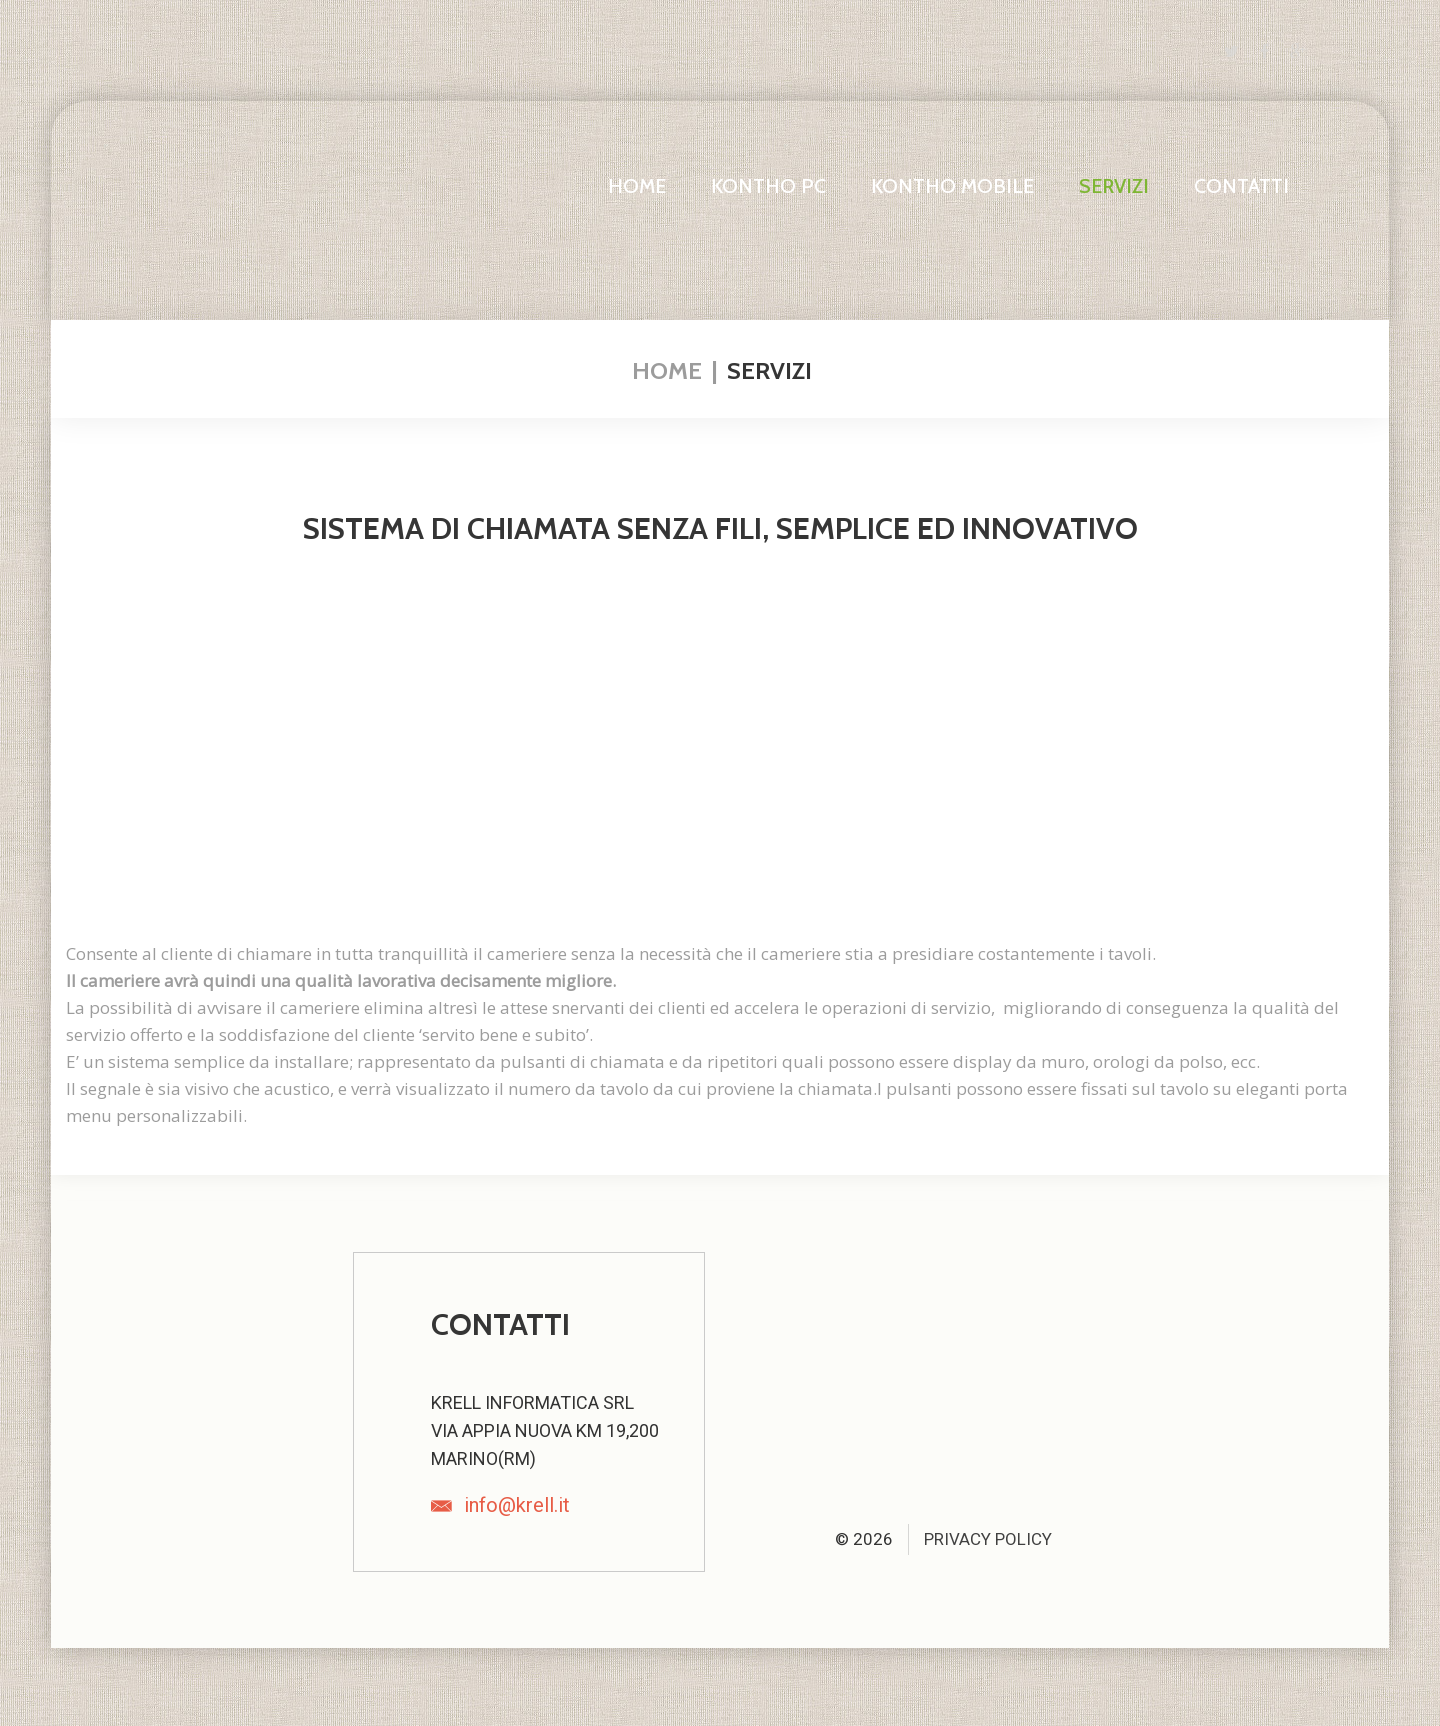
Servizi (1114, 186)
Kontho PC (768, 186)
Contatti (1241, 186)
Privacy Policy (988, 1539)
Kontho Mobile (952, 186)
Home (637, 186)
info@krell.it (517, 1505)
